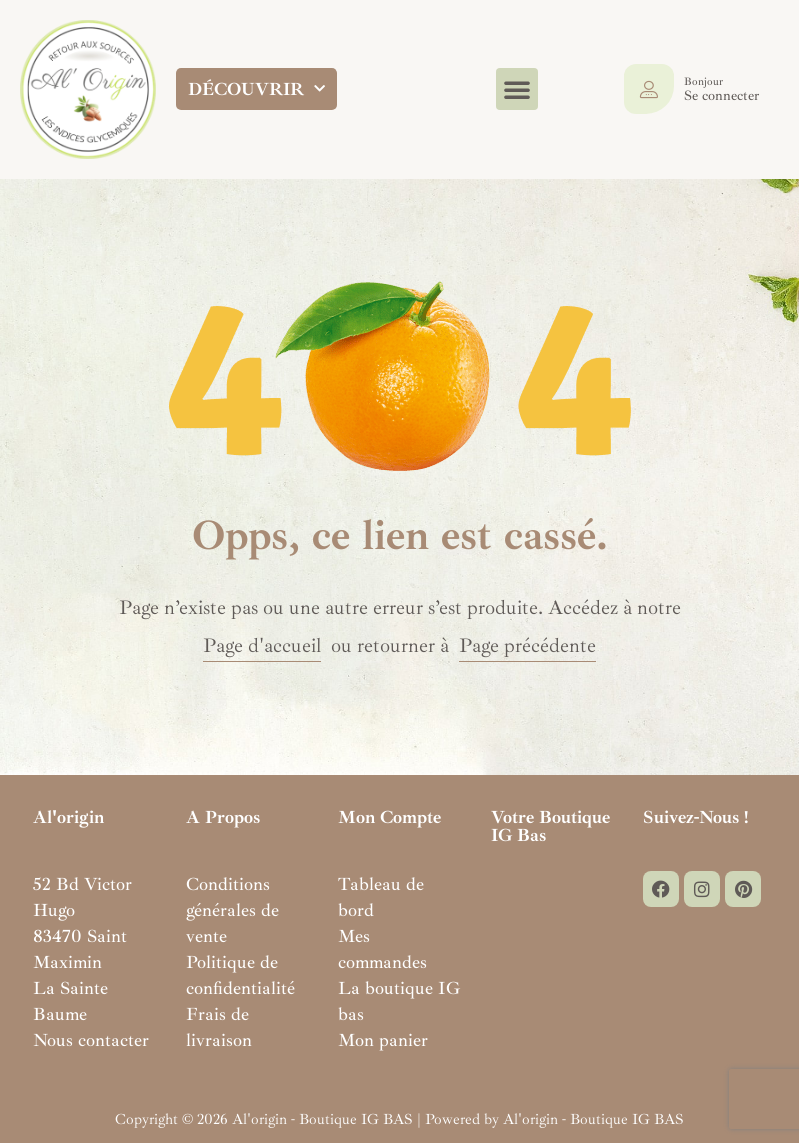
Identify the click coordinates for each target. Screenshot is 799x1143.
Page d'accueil (262, 645)
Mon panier (383, 1040)
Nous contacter (91, 1040)
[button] (517, 89)
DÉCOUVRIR (256, 89)
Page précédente (527, 645)
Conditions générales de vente (232, 910)
